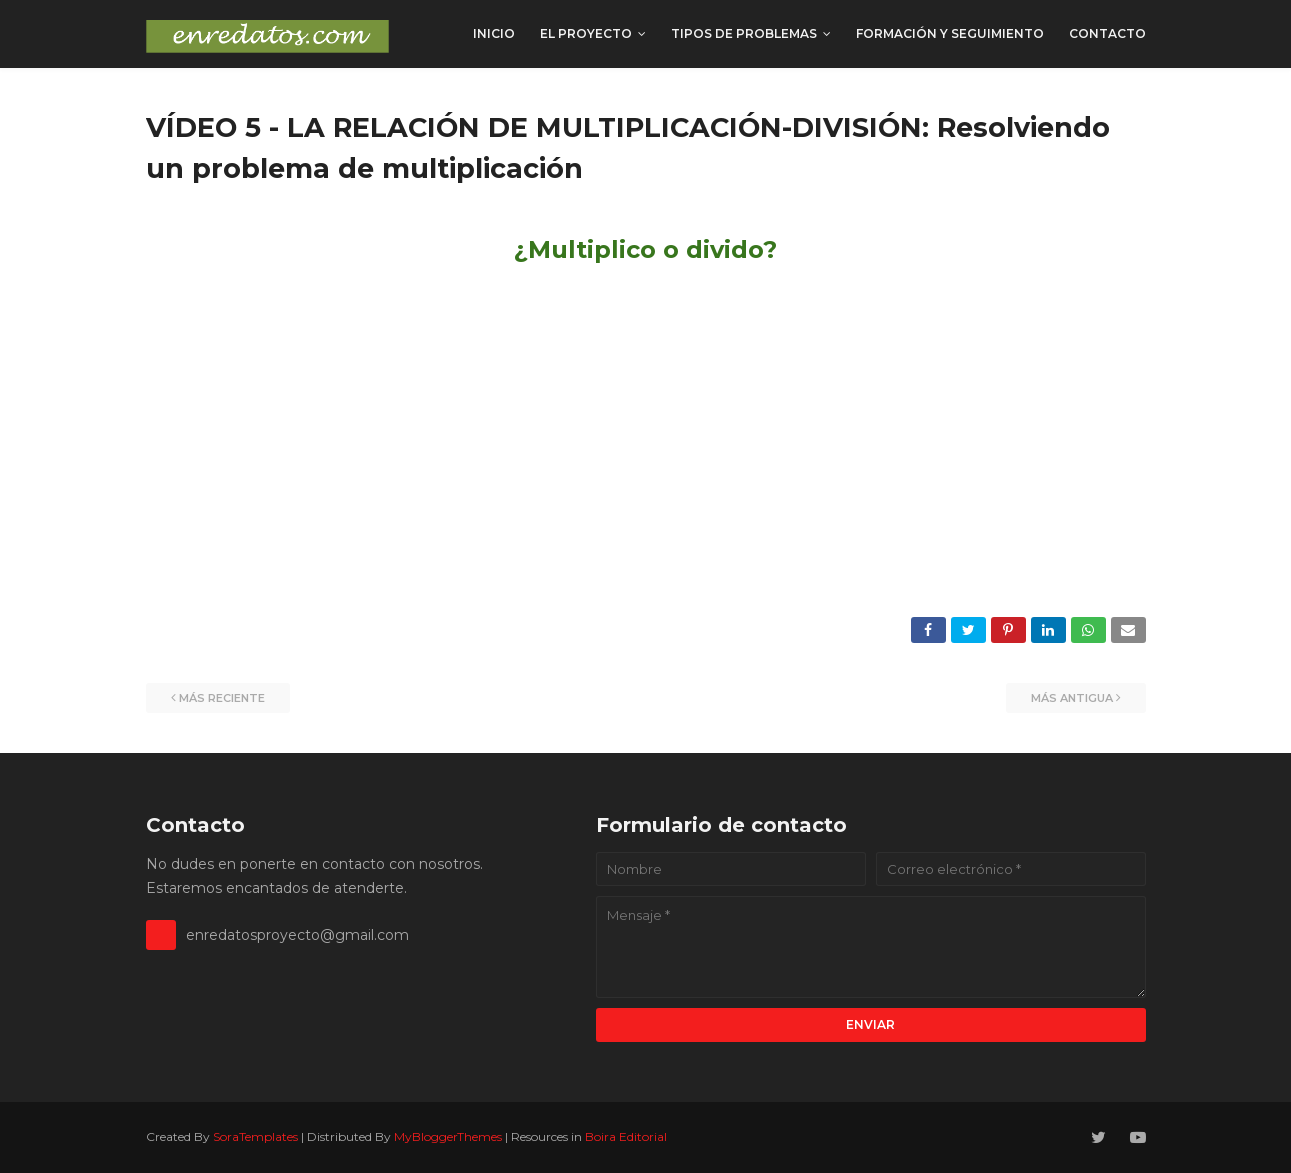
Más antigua (1072, 698)
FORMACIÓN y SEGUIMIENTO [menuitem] (950, 33)
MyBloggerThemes (448, 1136)
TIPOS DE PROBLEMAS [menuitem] (744, 33)
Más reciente (222, 698)
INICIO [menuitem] (494, 33)
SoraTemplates (255, 1136)
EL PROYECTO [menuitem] (586, 33)
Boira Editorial (626, 1136)
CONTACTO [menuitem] (1107, 33)
